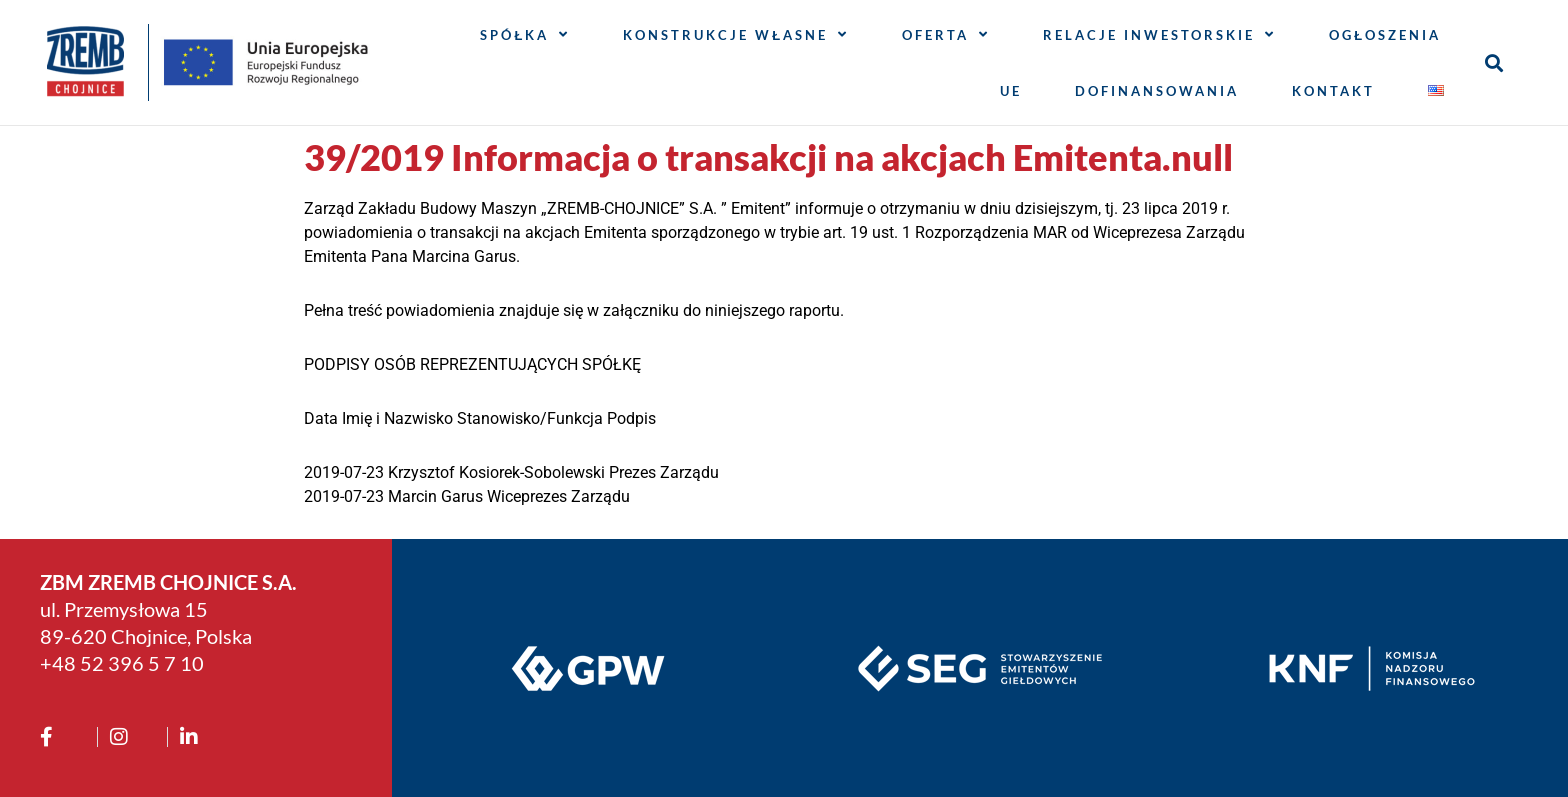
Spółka (525, 34)
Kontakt (1333, 91)
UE (1011, 91)
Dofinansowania (1157, 91)
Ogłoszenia (1385, 35)
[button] (1494, 62)
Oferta (946, 34)
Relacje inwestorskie (1159, 34)
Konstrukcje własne (736, 34)
